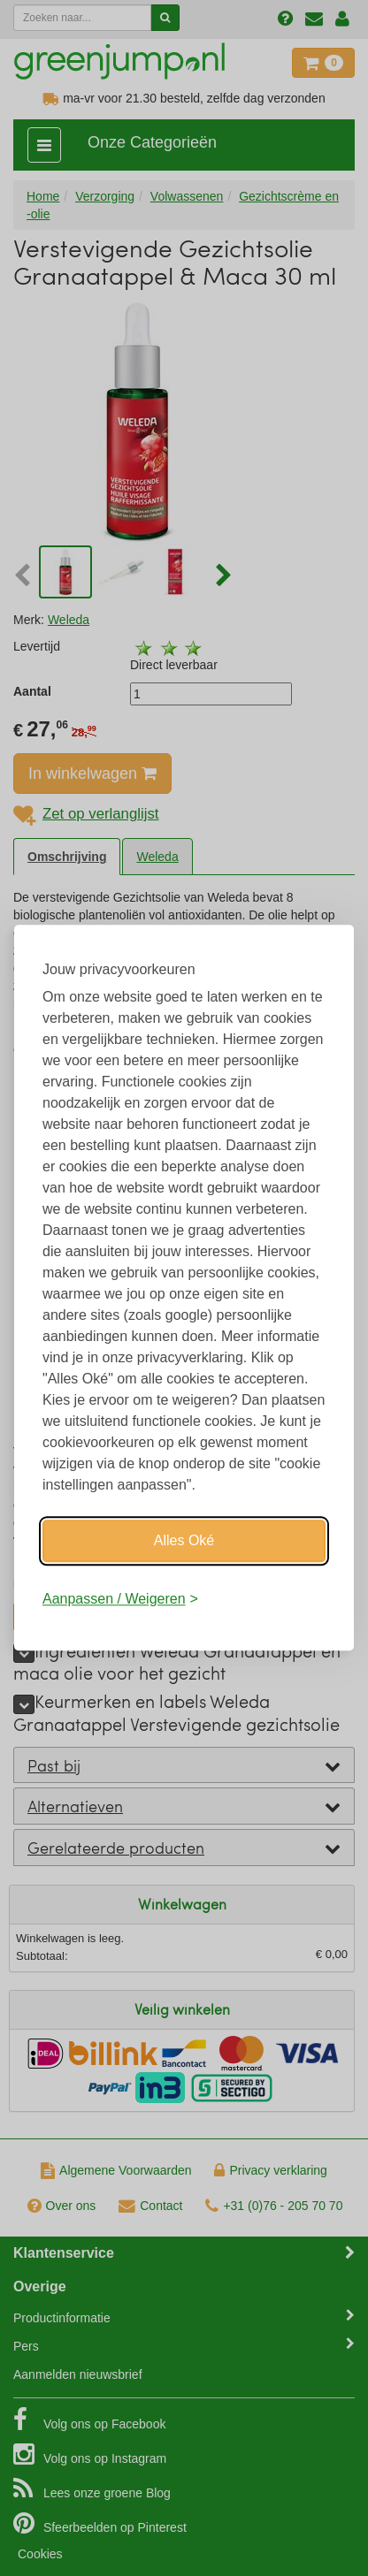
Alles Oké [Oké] (184, 1540)
